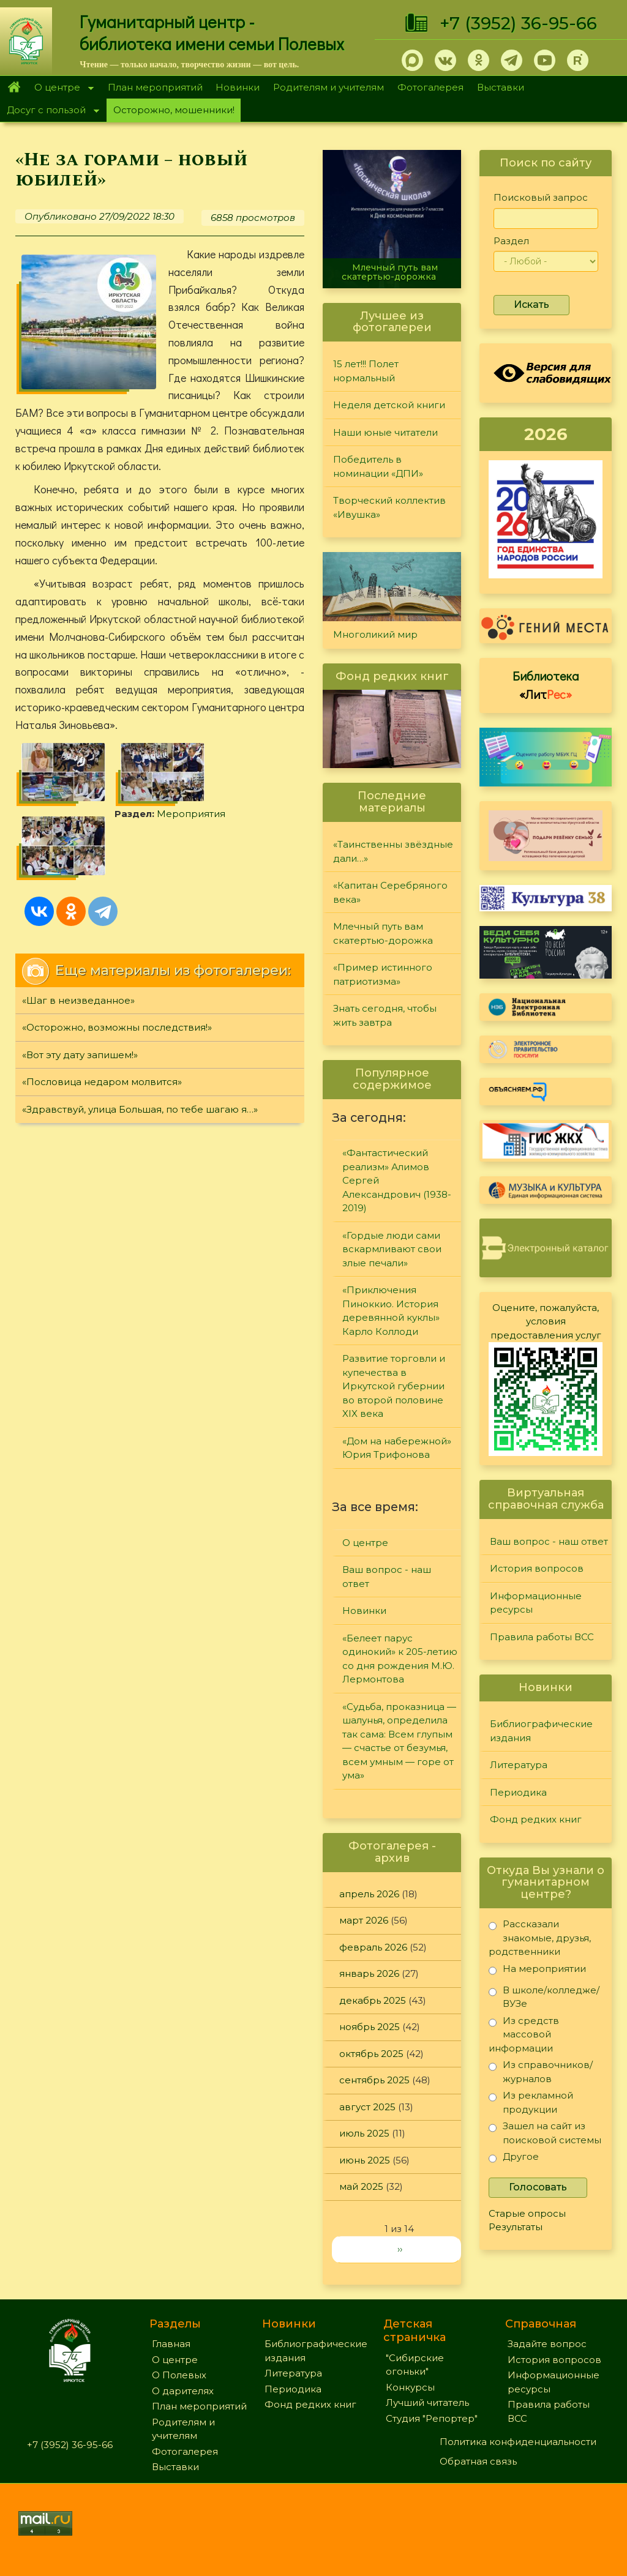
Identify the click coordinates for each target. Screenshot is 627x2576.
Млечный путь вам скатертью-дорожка (390, 272)
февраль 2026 (373, 1947)
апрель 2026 (369, 1894)
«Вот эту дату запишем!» (80, 1055)
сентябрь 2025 (374, 2080)
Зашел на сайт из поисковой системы (545, 2132)
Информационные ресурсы (536, 1603)
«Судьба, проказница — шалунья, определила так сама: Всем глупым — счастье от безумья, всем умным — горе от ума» (399, 1741)
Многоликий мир (375, 634)
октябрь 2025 (371, 2053)
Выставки (500, 87)
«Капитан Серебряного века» (390, 892)
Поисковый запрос (541, 197)
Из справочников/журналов (541, 2071)
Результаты (516, 2227)
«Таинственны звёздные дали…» (393, 851)
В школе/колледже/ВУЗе (544, 1997)
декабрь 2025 (372, 2000)
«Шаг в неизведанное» (78, 1000)
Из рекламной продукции (531, 2102)
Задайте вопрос (547, 2344)
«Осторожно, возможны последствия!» (117, 1027)
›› (399, 2249)
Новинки (238, 87)
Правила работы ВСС (542, 1637)
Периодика (518, 1792)
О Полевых (179, 2375)
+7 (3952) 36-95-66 (518, 23)
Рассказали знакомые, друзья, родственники (540, 1937)
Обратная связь (478, 2461)
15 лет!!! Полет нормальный (366, 371)
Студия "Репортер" (432, 2418)
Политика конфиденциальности (518, 2441)
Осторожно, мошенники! (174, 110)
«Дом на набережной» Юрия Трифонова (396, 1448)
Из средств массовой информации (524, 2034)
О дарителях (183, 2391)
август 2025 (367, 2107)
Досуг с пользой (49, 111)
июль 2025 (364, 2133)
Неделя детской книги (389, 405)
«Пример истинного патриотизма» (382, 974)
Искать (531, 304)
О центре (61, 88)
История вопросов (537, 1568)
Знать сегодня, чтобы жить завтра (385, 1015)
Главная (14, 87)
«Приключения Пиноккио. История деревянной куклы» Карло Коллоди (391, 1310)
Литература (518, 1765)
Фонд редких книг (536, 1819)
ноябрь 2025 (369, 2027)
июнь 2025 (364, 2160)
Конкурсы (410, 2387)
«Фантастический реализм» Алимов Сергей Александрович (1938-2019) (396, 1180)
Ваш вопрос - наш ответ (386, 1576)
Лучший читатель (427, 2402)
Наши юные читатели (385, 432)
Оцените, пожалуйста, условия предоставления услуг (545, 1321)
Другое (514, 2159)
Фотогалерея (430, 87)
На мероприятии (537, 1971)
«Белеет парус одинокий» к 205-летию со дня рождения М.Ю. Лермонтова (399, 1659)
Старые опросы (527, 2213)
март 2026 (363, 1920)
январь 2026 (369, 1973)
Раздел (511, 241)
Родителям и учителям (328, 87)
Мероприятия (191, 813)
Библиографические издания (541, 1731)
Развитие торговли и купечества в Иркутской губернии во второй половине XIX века (393, 1386)
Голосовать (538, 2187)
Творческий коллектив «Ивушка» (389, 507)
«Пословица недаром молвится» (102, 1082)
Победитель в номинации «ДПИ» (378, 466)
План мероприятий (155, 87)
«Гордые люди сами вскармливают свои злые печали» (391, 1249)
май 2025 (361, 2186)
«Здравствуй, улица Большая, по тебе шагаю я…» (140, 1109)
